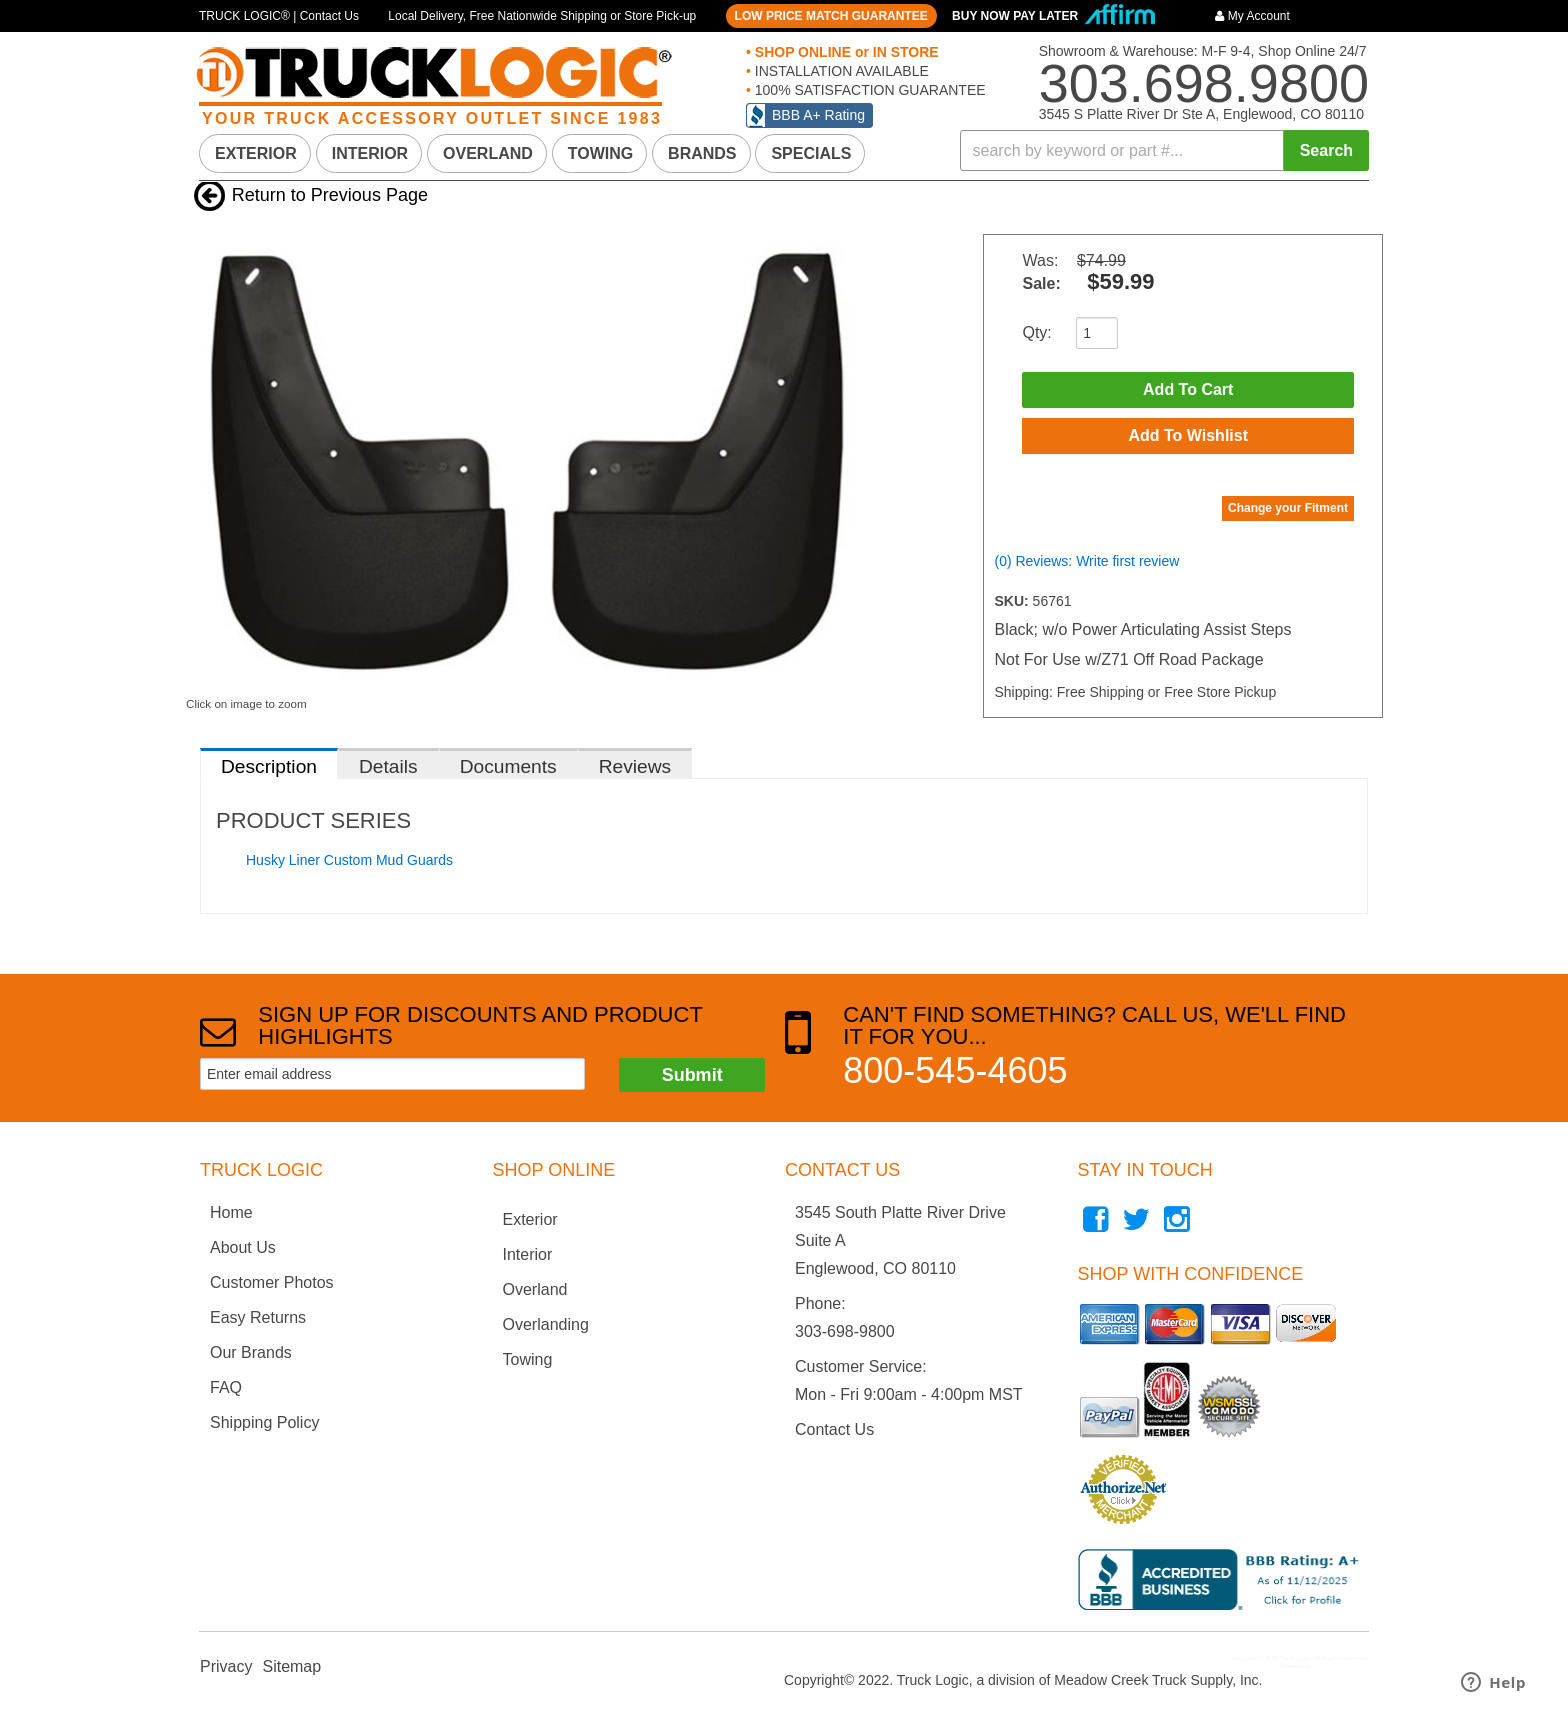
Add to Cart (1188, 389)
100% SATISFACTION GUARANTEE (868, 90)
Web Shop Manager (1339, 1666)
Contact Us (834, 1429)
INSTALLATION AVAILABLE (840, 71)
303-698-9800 (845, 1331)
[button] (1165, 150)
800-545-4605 (955, 1070)
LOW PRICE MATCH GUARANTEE (831, 16)
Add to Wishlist (1188, 435)
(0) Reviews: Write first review (1086, 561)
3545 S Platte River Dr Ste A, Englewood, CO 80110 (1201, 114)
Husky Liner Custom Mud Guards (349, 860)
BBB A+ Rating (818, 115)
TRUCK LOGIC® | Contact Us (279, 16)
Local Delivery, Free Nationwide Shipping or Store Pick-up (542, 16)
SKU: (1013, 601)
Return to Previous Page (330, 195)
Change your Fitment (1288, 508)
